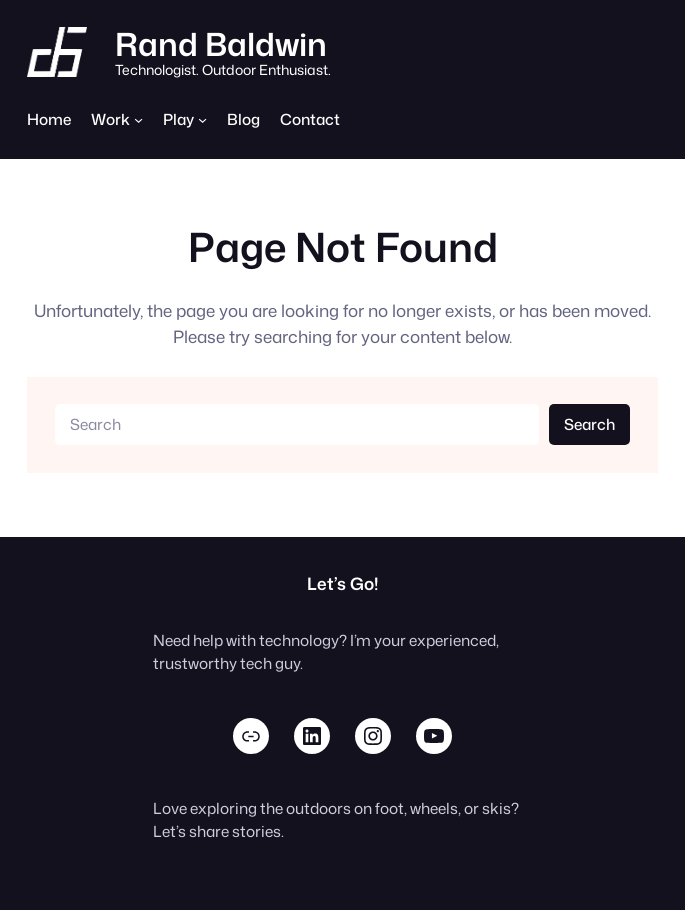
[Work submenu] (138, 119)
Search (589, 424)
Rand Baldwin (221, 43)
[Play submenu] (202, 119)
